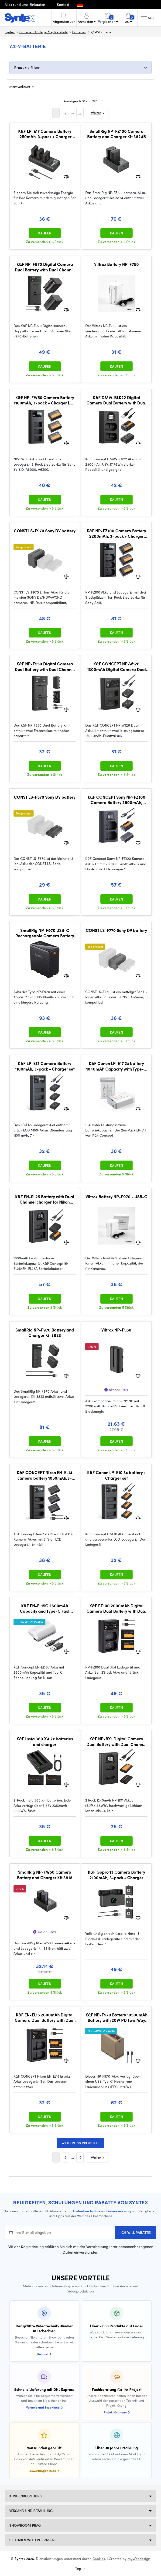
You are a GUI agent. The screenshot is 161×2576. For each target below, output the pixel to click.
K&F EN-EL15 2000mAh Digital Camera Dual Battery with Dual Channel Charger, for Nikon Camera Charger (45, 2017)
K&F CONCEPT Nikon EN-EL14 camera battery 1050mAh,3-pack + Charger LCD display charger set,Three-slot (44, 1475)
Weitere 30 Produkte (81, 2143)
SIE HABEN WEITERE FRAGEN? (32, 2540)
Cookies (98, 2558)
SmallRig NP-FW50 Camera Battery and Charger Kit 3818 (44, 1874)
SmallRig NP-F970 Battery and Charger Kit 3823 (44, 1332)
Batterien (79, 32)
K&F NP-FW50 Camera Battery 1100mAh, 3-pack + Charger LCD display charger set (45, 400)
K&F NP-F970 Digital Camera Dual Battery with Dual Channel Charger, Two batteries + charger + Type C (45, 266)
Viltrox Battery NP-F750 (116, 264)
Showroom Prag (25, 2525)
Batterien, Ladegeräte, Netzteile (43, 32)
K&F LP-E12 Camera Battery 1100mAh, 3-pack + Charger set (45, 1066)
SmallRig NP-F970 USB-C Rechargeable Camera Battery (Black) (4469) (44, 933)
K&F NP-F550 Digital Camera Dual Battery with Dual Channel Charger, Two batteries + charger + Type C (45, 666)
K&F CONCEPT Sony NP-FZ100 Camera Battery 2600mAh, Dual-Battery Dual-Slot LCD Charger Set (116, 799)
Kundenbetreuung (25, 2496)
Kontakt (63, 4)
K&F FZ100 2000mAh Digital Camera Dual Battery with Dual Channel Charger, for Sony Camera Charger (116, 1608)
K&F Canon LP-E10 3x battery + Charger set (116, 1475)
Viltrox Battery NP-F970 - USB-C (116, 1196)
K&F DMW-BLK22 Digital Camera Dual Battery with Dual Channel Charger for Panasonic (116, 400)
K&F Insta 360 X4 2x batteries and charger (45, 1741)
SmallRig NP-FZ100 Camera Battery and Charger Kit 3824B (116, 133)
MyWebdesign (138, 2558)
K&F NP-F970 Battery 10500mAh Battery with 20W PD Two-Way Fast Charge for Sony (116, 2017)
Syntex (10, 32)
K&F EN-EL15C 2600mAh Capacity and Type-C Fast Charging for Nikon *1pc (44, 1608)
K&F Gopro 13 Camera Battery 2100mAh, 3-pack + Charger (116, 1874)
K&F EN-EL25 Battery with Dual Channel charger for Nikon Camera (44, 1199)
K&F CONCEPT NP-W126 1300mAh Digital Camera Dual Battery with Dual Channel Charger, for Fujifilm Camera (116, 666)
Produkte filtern (27, 67)
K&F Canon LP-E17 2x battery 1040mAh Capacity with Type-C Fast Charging (116, 1066)
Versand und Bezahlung (31, 2510)
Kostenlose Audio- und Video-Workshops (103, 2211)
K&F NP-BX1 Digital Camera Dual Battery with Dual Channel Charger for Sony (116, 1741)
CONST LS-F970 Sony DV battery (44, 531)
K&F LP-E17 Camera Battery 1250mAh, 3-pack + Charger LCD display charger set (45, 133)
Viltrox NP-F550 (116, 1330)
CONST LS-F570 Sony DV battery (44, 797)
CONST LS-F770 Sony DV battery (116, 930)
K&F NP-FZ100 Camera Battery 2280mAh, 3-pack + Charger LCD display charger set (116, 533)
